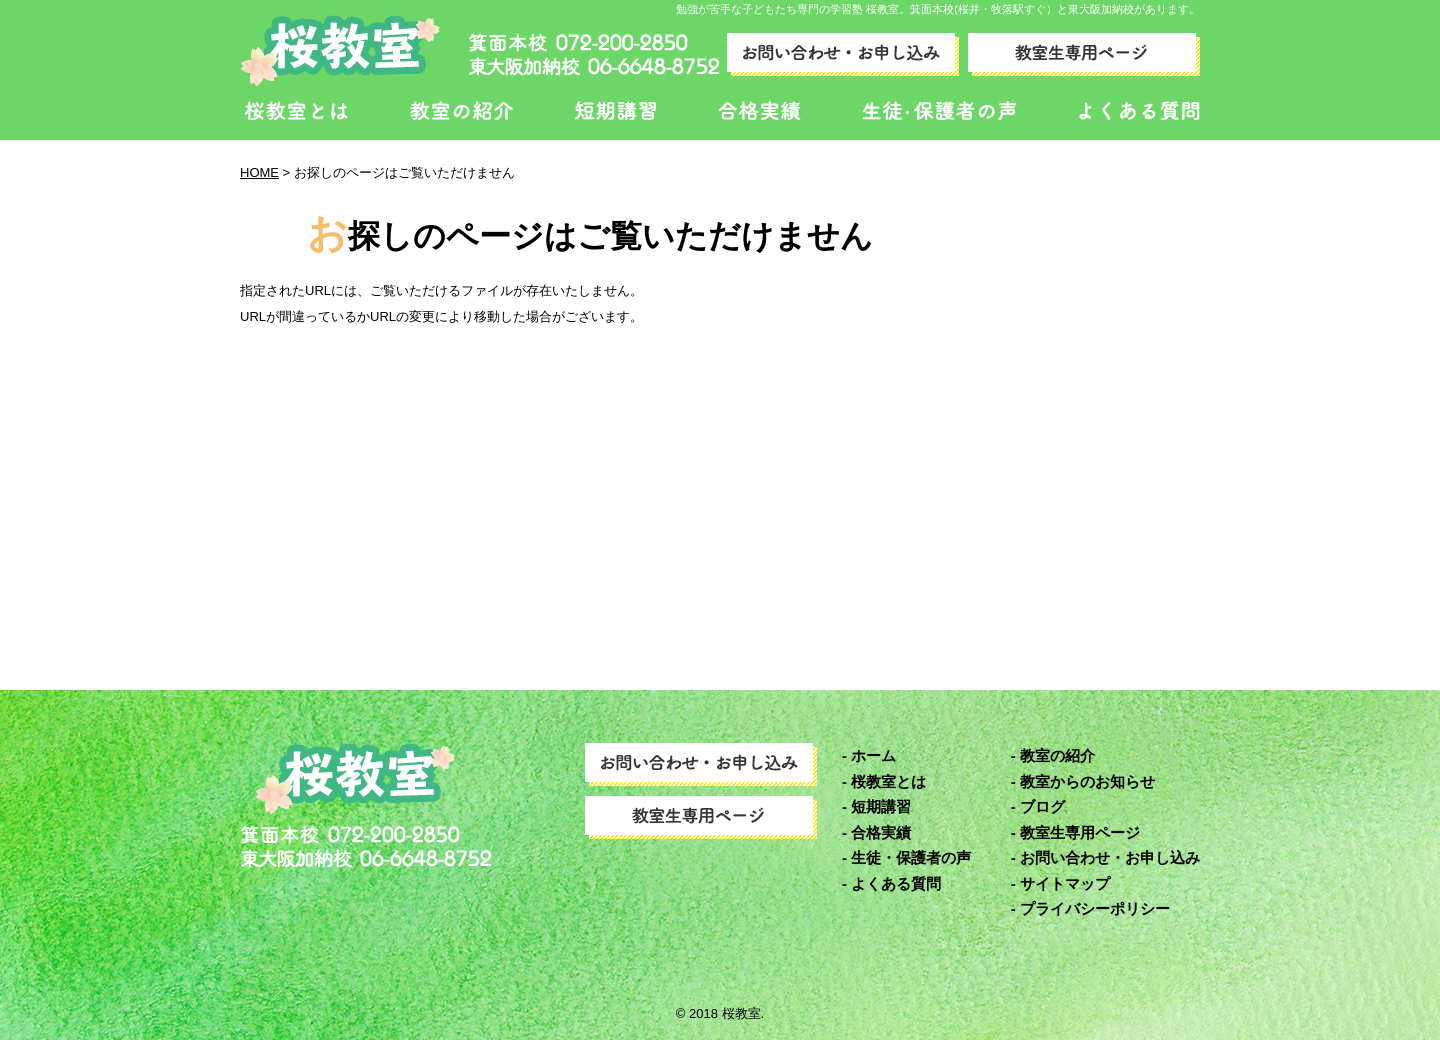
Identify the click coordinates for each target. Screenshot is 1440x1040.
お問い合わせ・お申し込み (1110, 857)
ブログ (1042, 806)
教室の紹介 (1057, 755)
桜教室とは (888, 781)
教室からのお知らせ (1087, 781)
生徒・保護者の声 (911, 857)
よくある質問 (896, 883)
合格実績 (881, 832)
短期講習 (881, 806)
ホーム (873, 755)
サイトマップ (1065, 883)
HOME (259, 172)
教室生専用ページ (1080, 832)
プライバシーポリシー (1095, 908)
